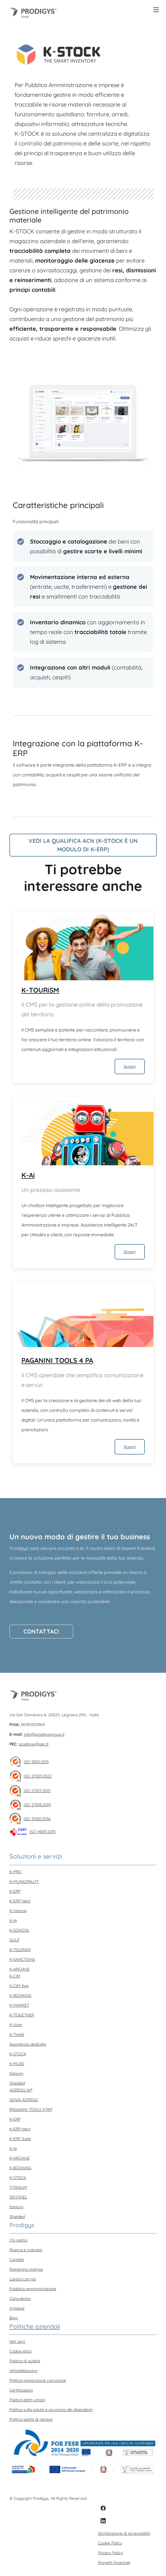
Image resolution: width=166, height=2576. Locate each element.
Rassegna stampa (26, 2269)
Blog (13, 2318)
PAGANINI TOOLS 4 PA (57, 1360)
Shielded (17, 2083)
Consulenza (20, 2298)
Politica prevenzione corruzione (37, 2380)
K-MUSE (16, 2064)
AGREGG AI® (20, 2090)
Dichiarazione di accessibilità (124, 2533)
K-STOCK (17, 2054)
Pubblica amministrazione (32, 2289)
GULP (14, 1940)
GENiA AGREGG (23, 2100)
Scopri (130, 1066)
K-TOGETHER (21, 2015)
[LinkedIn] (103, 2521)
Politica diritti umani (27, 2400)
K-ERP (15, 1891)
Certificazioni (21, 2390)
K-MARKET (19, 2005)
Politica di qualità (24, 2361)
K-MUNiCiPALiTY (24, 1882)
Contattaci (41, 1631)
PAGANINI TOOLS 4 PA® (30, 2109)
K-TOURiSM (40, 990)
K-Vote (15, 2025)
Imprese (17, 2308)
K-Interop (18, 1911)
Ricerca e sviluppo (25, 2250)
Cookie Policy (110, 2543)
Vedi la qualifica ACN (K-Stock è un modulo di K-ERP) (83, 845)
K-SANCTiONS (22, 1959)
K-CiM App (19, 1986)
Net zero (17, 2341)
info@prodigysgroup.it (44, 1734)
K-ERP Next (20, 1901)
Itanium (16, 2073)
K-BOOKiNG (20, 1996)
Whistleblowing (23, 2371)
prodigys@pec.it (34, 1744)
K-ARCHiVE (19, 1969)
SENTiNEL (18, 2197)
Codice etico (20, 2351)
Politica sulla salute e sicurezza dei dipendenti (51, 2410)
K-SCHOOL (19, 1930)
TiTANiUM (18, 2187)
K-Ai (28, 1175)
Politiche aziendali (34, 2326)
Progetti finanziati (114, 2562)
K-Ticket (16, 2034)
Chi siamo (18, 2240)
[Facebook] (103, 2508)
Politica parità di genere (31, 2419)
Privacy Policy (110, 2552)
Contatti (16, 2260)
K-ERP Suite (20, 2139)
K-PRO (15, 1872)
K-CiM (14, 1976)
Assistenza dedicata (27, 2044)
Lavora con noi (22, 2279)
